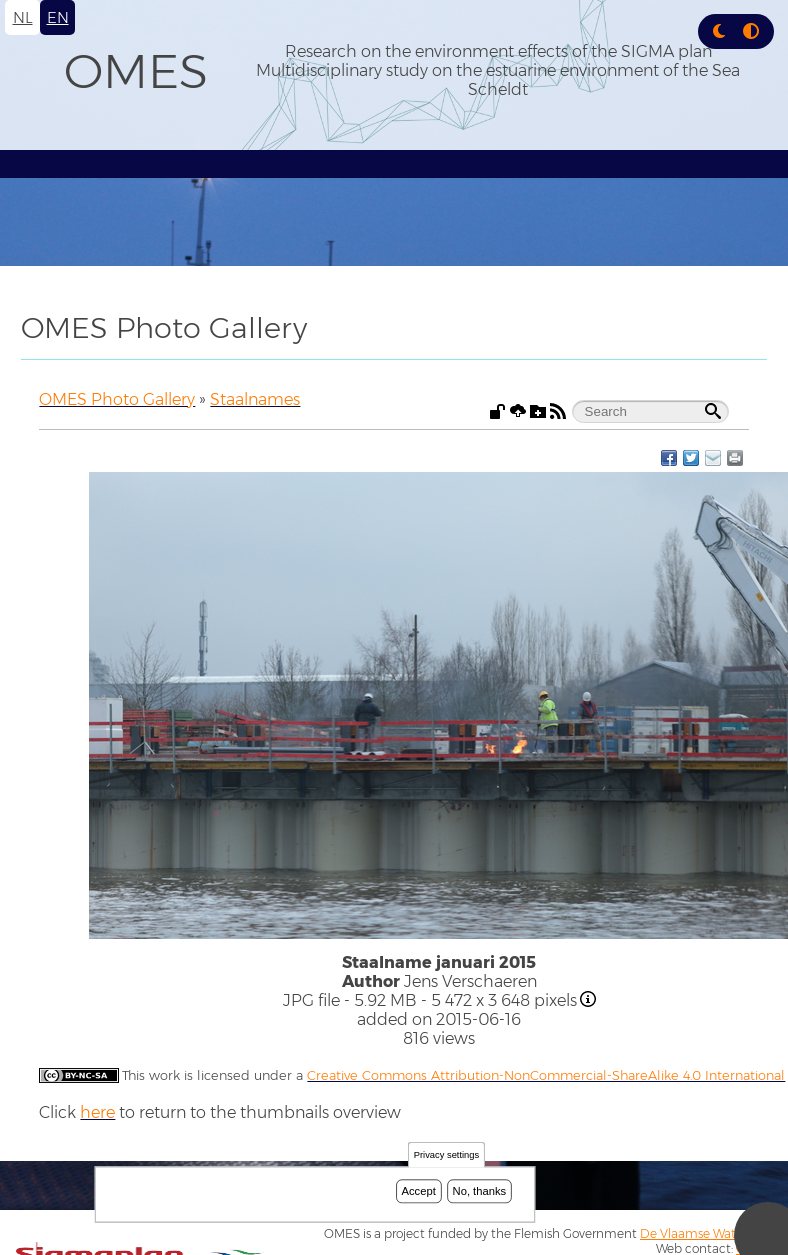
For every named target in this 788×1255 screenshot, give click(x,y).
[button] (719, 31)
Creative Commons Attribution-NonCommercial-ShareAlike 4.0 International (546, 1075)
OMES (136, 71)
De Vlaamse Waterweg (706, 1233)
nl (23, 17)
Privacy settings (446, 1155)
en (58, 17)
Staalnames (255, 399)
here (97, 1112)
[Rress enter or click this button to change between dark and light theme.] (721, 31)
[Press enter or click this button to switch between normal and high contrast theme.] (751, 31)
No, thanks (480, 1191)
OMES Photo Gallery (117, 399)
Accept (419, 1191)
